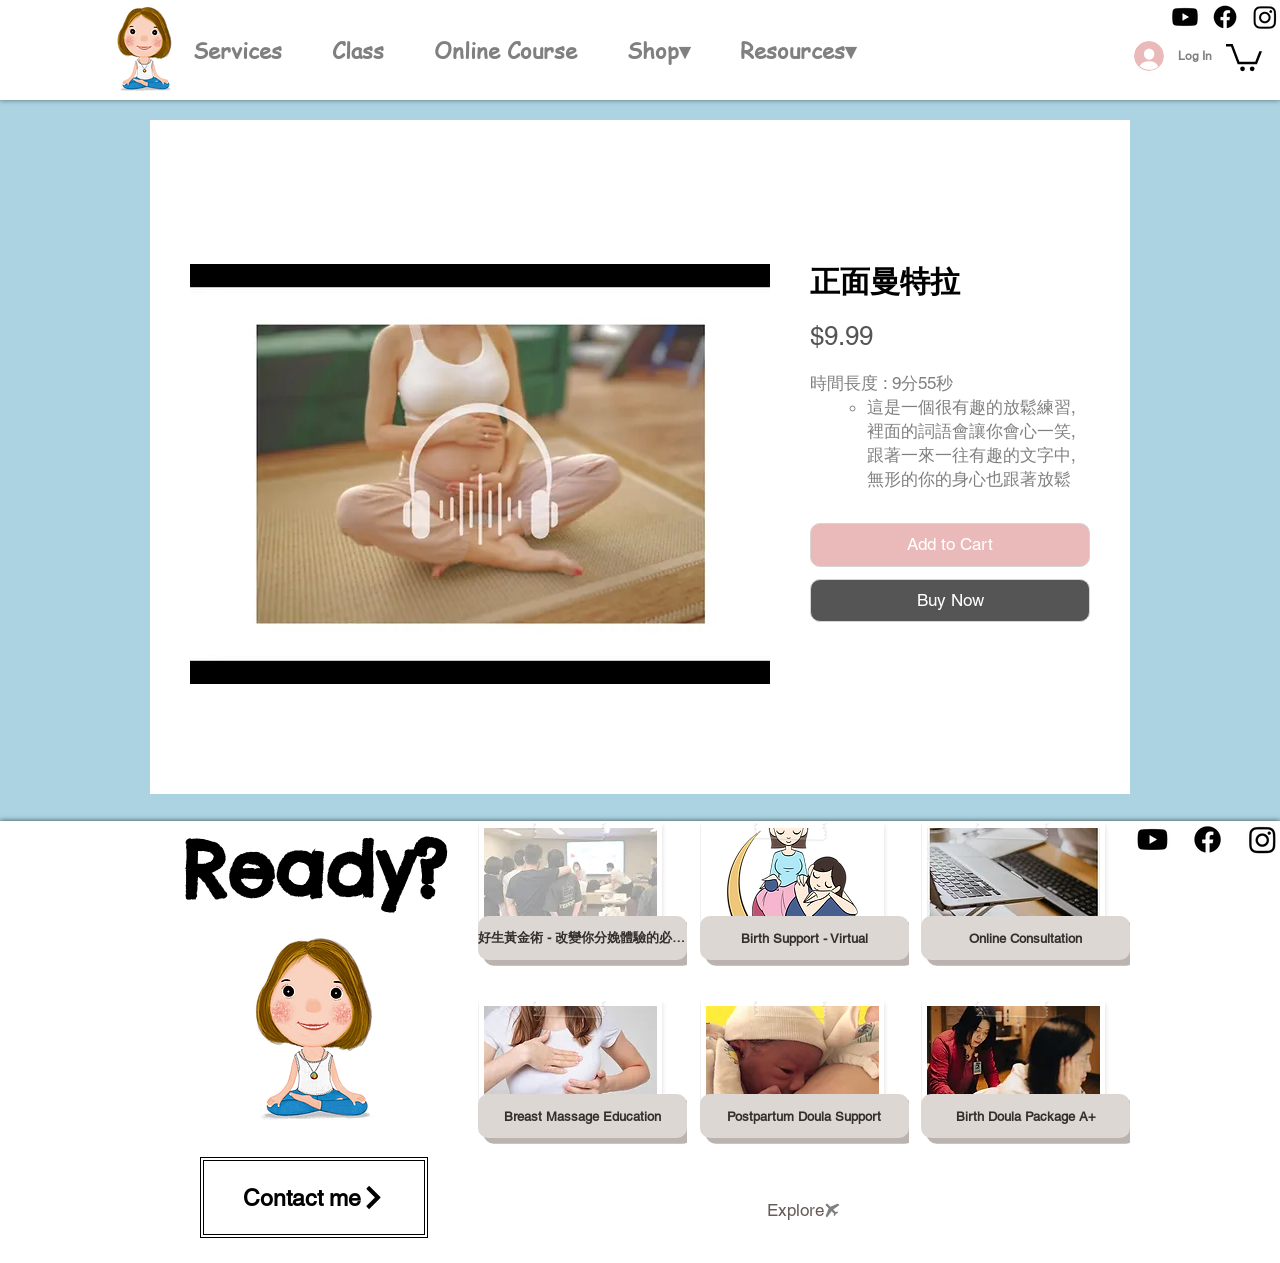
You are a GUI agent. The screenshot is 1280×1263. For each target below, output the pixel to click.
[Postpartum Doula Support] (804, 1116)
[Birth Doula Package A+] (1025, 1116)
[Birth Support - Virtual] (804, 938)
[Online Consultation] (1025, 938)
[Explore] (803, 1210)
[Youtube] (1185, 17)
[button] (658, 50)
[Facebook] (1225, 17)
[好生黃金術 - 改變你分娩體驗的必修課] (582, 938)
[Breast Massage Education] (582, 1116)
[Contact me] (314, 1197)
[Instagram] (1265, 17)
